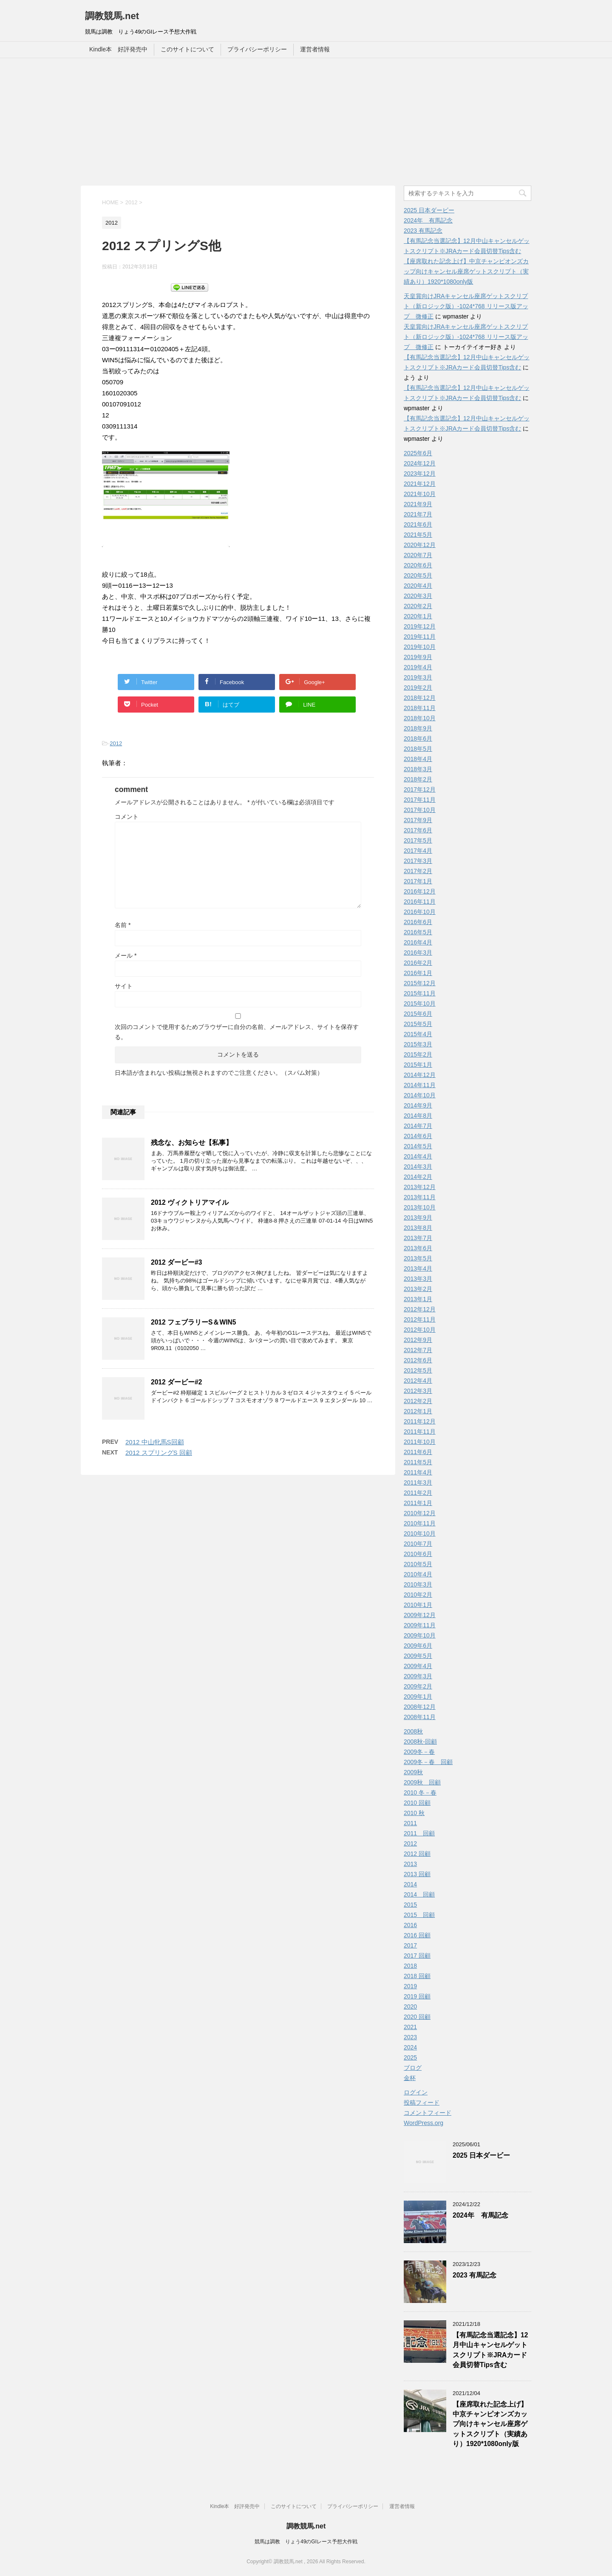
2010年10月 (420, 1533)
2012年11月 (420, 1319)
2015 (410, 1904)
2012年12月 (420, 1309)
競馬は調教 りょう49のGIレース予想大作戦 (306, 2542)
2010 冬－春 (420, 1792)
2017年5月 (418, 840)
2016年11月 (420, 901)
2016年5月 (418, 932)
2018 (410, 1965)
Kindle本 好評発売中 (118, 49)
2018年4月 (418, 758)
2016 (410, 1925)
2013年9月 (418, 1217)
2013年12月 (420, 1187)
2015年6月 (418, 1013)
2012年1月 (418, 1411)
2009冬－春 (419, 1751)
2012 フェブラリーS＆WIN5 (193, 1322)
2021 (410, 2027)
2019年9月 (418, 657)
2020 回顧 (417, 2016)
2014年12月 (420, 1074)
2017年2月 (418, 871)
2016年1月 (418, 973)
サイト (124, 986)
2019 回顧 (417, 1996)
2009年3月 (418, 1676)
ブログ (413, 2067)
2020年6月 (418, 565)
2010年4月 (418, 1574)
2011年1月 (418, 1502)
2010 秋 (414, 1812)
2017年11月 (420, 799)
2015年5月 (418, 1023)
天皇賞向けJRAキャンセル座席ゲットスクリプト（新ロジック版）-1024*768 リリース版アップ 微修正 (466, 306)
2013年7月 (418, 1237)
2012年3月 (418, 1390)
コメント (127, 816)
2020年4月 (418, 585)
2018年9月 (418, 728)
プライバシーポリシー (257, 49)
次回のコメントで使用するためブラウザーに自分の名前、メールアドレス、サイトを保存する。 (237, 1031)
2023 (410, 2037)
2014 (410, 1884)
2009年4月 (418, 1666)
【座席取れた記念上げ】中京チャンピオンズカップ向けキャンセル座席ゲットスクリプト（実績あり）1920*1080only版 (466, 271)
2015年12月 (420, 983)
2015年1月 (418, 1064)
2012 (116, 743)
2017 (410, 1945)
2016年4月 (418, 942)
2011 (410, 1823)
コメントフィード (427, 2112)
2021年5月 (418, 534)
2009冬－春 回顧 (428, 1762)
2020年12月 (420, 544)
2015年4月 (418, 1034)
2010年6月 (418, 1553)
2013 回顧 (417, 1874)
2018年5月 (418, 748)
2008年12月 (420, 1706)
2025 (410, 2057)
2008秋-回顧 (420, 1741)
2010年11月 (420, 1523)
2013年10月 (420, 1207)
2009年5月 (418, 1655)
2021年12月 (420, 483)
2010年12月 (420, 1513)
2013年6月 (418, 1248)
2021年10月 (420, 493)
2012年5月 (418, 1370)
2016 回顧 (417, 1935)
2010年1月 (418, 1604)
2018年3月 (418, 769)
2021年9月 (418, 504)
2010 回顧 (417, 1802)
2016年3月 (418, 952)
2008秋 (413, 1731)
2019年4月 (418, 667)
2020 (410, 2006)
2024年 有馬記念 (428, 220)
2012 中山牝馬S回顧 (154, 1442)
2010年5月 (418, 1564)
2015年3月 (418, 1044)
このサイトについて (187, 49)
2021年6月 (418, 524)
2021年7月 (418, 514)
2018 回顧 (417, 1976)
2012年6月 (418, 1360)
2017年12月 (420, 789)
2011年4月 (418, 1472)
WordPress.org (423, 2122)
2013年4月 (418, 1268)
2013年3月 (418, 1278)
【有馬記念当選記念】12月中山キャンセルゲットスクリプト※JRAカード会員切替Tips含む (490, 2349)
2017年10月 (420, 809)
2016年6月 (418, 922)
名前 (122, 925)
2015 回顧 (419, 1914)
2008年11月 (420, 1717)
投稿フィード (421, 2102)
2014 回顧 (419, 1894)
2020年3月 (418, 595)
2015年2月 (418, 1054)
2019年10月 (420, 646)
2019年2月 (418, 687)
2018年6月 (418, 738)
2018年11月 (420, 708)
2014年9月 (418, 1105)
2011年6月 (418, 1452)
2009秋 (413, 1772)
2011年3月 (418, 1482)
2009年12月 (420, 1615)
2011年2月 (418, 1492)
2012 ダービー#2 (176, 1382)
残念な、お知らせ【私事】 (191, 1142)
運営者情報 (315, 49)
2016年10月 (420, 911)
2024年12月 (420, 463)
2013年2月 (418, 1288)
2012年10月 (420, 1329)
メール (125, 955)
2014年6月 (418, 1136)
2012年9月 (418, 1339)
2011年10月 (420, 1441)
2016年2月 (418, 962)
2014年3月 (418, 1166)
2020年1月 (418, 616)
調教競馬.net (112, 16)
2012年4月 (418, 1380)
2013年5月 (418, 1258)
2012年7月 (418, 1350)
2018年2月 (418, 779)
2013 (410, 1863)
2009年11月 (420, 1625)
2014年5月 (418, 1146)
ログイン (416, 2092)
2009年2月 (418, 1686)
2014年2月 (418, 1176)
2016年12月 (420, 891)
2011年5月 (418, 1462)
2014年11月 (420, 1085)
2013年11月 (420, 1197)
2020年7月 (418, 555)
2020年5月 (418, 575)
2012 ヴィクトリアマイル (190, 1202)
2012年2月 (418, 1401)
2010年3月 (418, 1584)
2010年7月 (418, 1543)
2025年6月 (418, 453)
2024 (410, 2047)
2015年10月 (420, 1003)
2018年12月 (420, 697)
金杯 (410, 2077)
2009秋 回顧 (422, 1782)
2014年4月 (418, 1156)
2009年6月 (418, 1645)
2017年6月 (418, 830)
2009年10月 (420, 1635)
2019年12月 (420, 626)
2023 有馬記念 (423, 230)
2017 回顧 (417, 1955)
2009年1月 (418, 1696)
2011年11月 (420, 1431)
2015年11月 (420, 993)
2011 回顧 (419, 1833)
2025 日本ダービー (429, 210)
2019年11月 (420, 636)
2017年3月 (418, 860)
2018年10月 (420, 718)
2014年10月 (420, 1095)
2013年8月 (418, 1227)
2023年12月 (420, 473)
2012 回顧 (417, 1853)
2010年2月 (418, 1594)
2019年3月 (418, 677)
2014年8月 (418, 1115)
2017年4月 (418, 850)
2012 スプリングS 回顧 (158, 1452)
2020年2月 (418, 606)
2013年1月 (418, 1299)
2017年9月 (418, 820)
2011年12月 (420, 1421)
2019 (410, 1986)
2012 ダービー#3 (176, 1262)
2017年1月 (418, 881)
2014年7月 (418, 1125)
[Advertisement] (306, 121)
